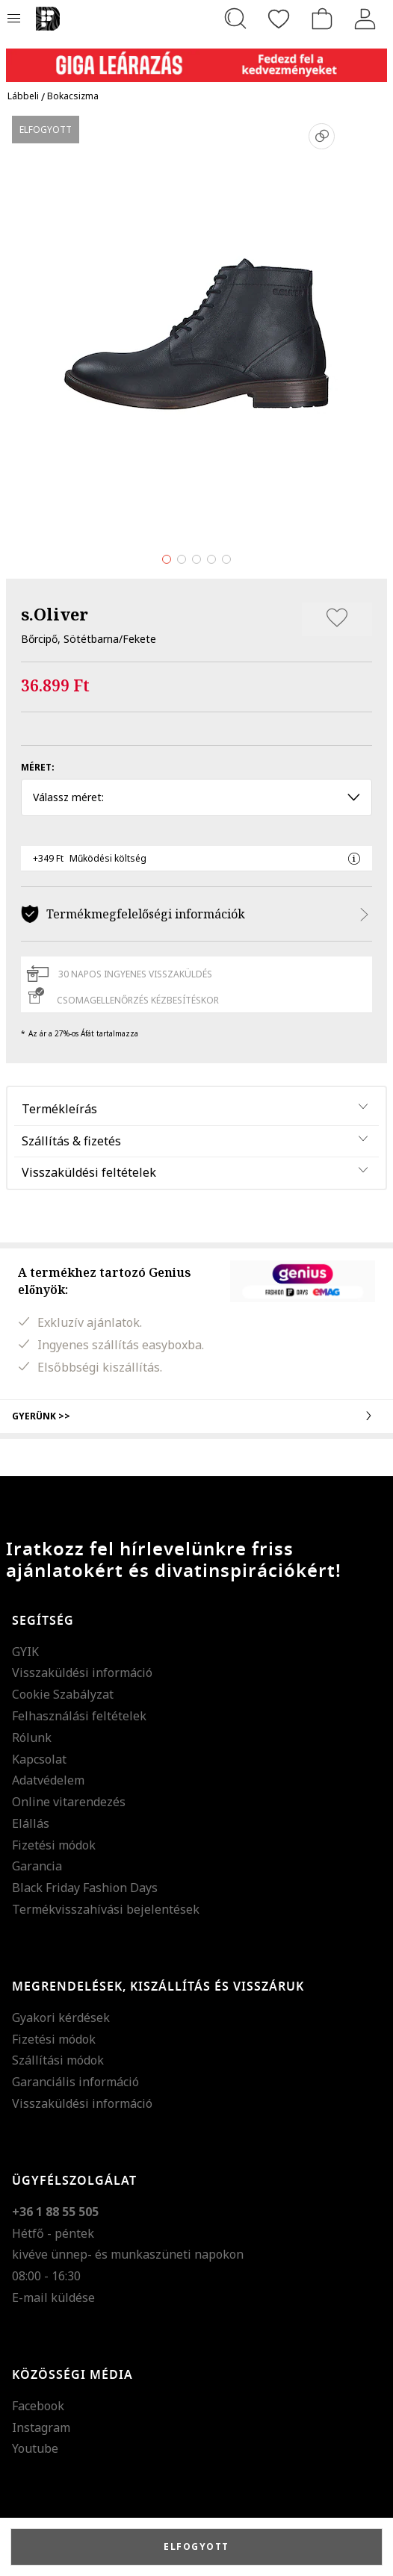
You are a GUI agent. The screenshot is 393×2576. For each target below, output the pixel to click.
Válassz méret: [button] (196, 797)
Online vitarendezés (69, 1801)
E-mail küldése (53, 2297)
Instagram (41, 2427)
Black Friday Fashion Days (85, 1887)
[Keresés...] (235, 18)
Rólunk (32, 1737)
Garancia (37, 1866)
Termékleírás (59, 1109)
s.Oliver (54, 614)
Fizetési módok (54, 1845)
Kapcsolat (39, 1759)
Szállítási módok (58, 2060)
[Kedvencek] (278, 18)
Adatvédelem (48, 1780)
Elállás (30, 1823)
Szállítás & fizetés (71, 1141)
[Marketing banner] (196, 59)
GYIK (25, 1651)
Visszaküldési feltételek (89, 1172)
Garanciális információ (75, 2081)
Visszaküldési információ (82, 1672)
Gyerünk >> (196, 1415)
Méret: (38, 767)
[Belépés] (365, 18)
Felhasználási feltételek (79, 1716)
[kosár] (322, 18)
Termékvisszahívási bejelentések (105, 1909)
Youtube (35, 2448)
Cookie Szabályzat (63, 1694)
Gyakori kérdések (61, 2017)
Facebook (38, 2406)
